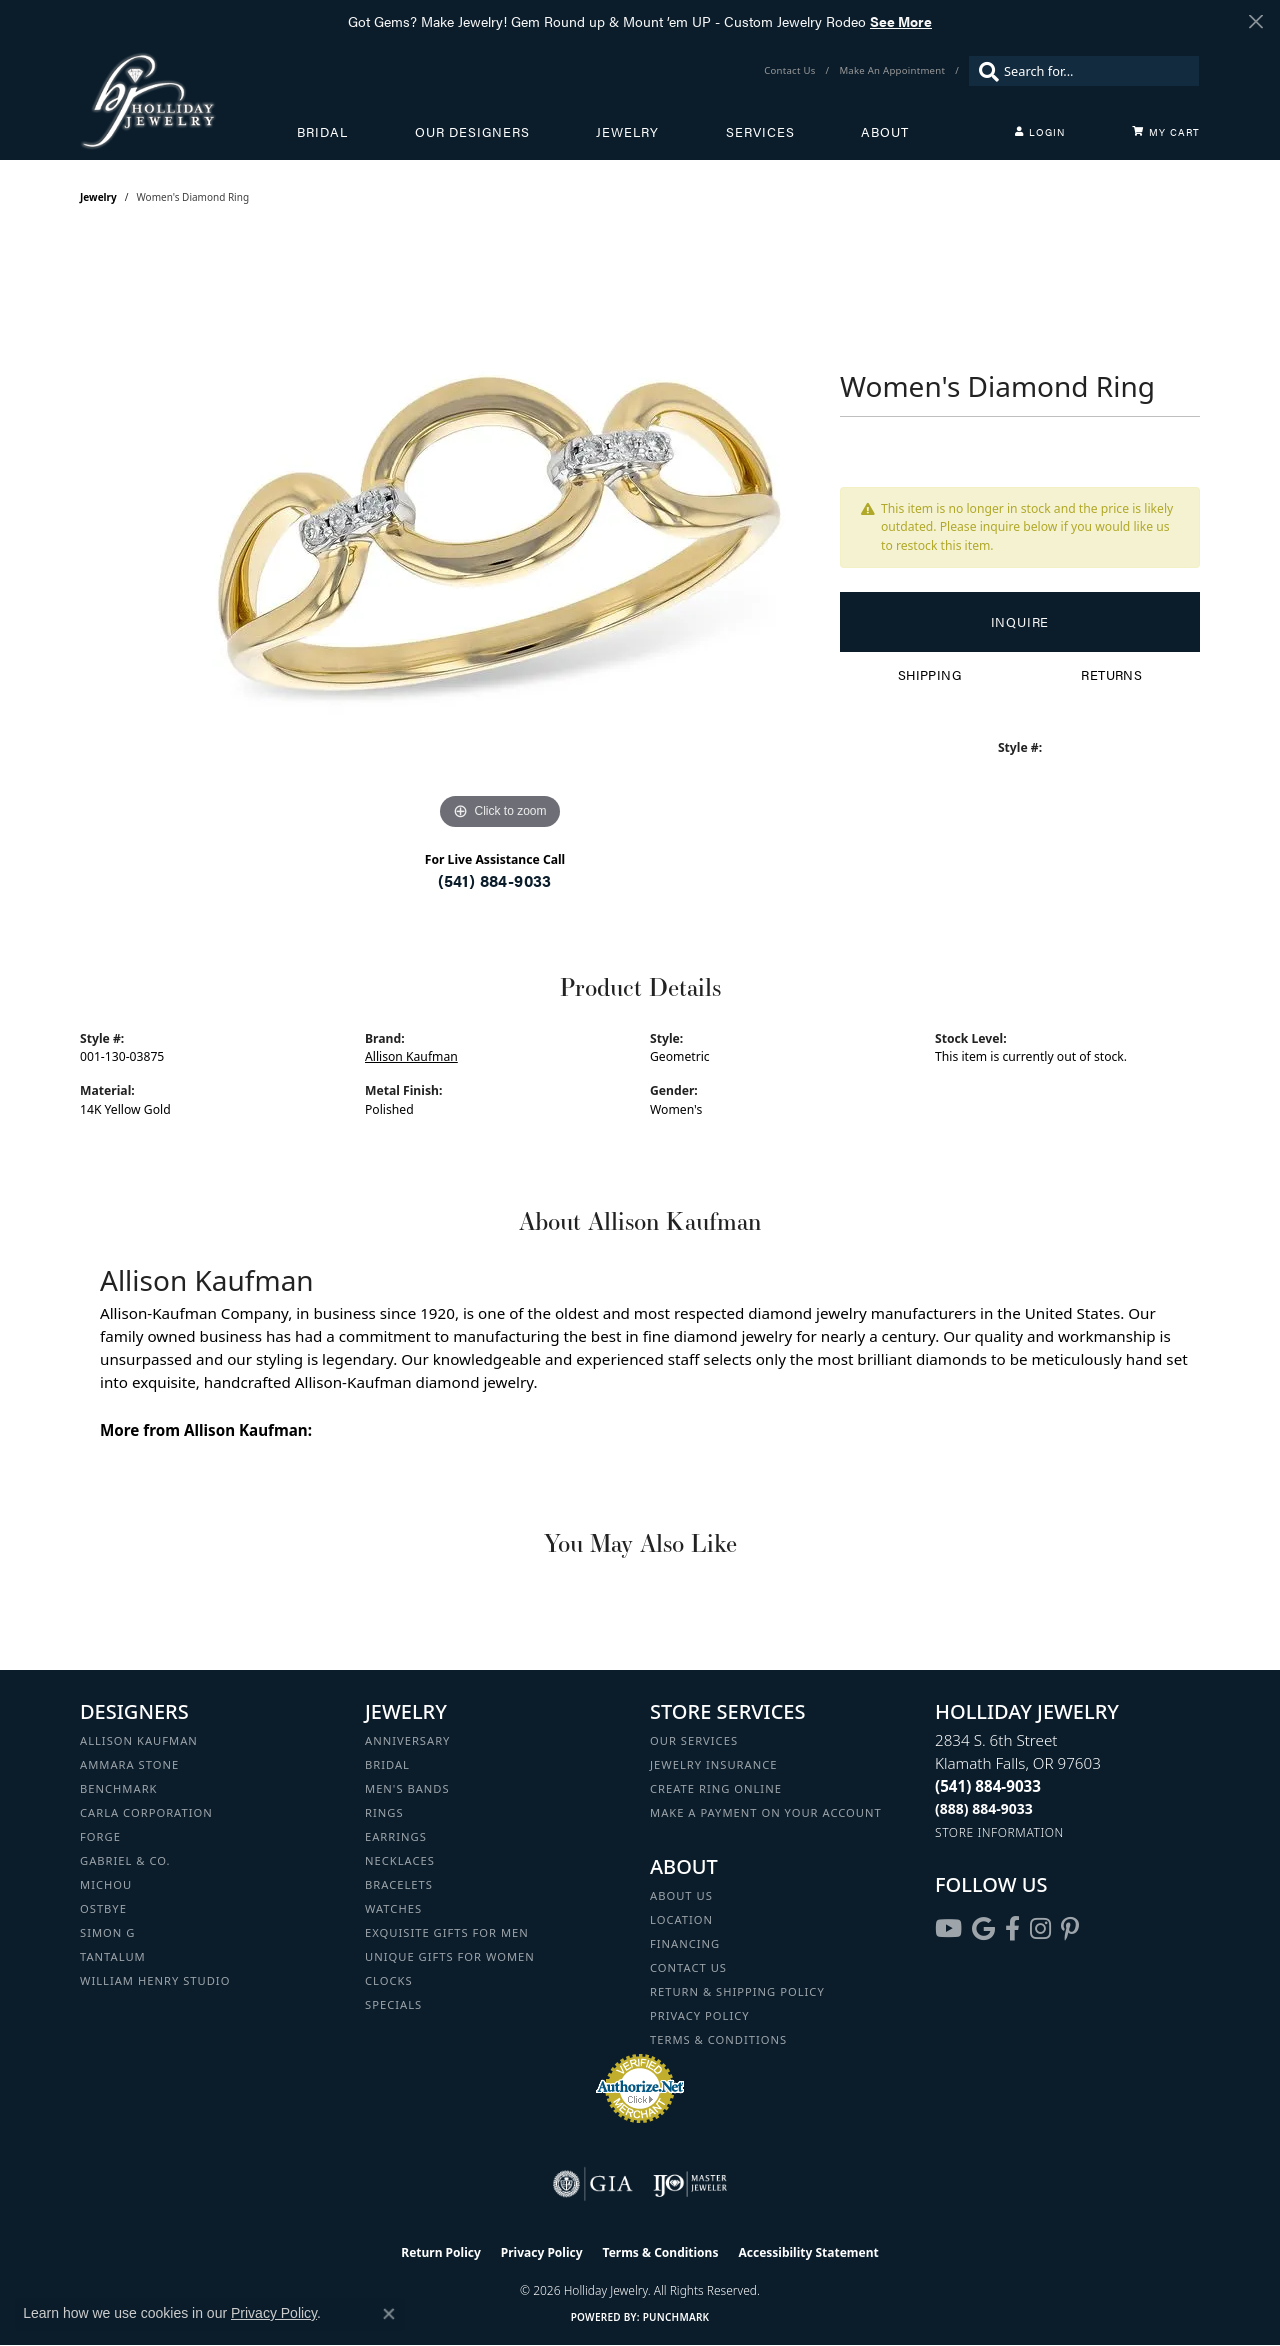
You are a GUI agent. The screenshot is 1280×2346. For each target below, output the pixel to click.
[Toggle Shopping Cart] (1166, 132)
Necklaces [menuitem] (400, 1860)
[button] (1040, 132)
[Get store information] (999, 1832)
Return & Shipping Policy (737, 1991)
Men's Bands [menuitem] (407, 1788)
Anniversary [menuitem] (407, 1740)
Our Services (694, 1740)
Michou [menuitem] (106, 1884)
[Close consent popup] (389, 2314)
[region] (500, 535)
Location (681, 1919)
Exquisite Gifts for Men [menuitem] (447, 1932)
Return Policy (441, 2252)
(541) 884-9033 (495, 880)
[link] (791, 71)
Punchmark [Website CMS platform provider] (676, 2317)
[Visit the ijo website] (690, 2184)
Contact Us (688, 1967)
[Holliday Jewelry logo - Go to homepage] (188, 100)
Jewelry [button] (627, 132)
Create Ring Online (716, 1788)
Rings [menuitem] (384, 1812)
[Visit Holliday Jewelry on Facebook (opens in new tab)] (1012, 1929)
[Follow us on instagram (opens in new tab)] (1040, 1929)
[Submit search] (984, 71)
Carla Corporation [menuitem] (146, 1812)
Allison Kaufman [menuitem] (139, 1740)
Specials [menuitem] (393, 2004)
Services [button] (760, 132)
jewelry (98, 197)
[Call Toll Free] (984, 1808)
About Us (681, 1895)
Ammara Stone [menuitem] (129, 1764)
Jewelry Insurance (713, 1764)
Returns (1111, 675)
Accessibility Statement (808, 2252)
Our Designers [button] (472, 132)
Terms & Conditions (718, 2039)
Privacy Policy (700, 2015)
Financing (685, 1943)
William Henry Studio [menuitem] (155, 1980)
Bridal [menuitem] (387, 1764)
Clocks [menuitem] (389, 1980)
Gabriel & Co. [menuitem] (125, 1860)
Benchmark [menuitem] (119, 1788)
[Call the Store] (988, 1786)
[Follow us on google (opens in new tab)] (983, 1929)
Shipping (929, 675)
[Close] (1255, 21)
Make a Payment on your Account (766, 1812)
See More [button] (901, 21)
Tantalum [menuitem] (113, 1956)
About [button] (885, 132)
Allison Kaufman (411, 1056)
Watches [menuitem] (393, 1908)
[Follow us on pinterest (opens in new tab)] (1070, 1929)
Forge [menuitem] (100, 1836)
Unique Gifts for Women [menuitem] (450, 1956)
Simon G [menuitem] (107, 1932)
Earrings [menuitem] (396, 1836)
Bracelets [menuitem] (399, 1884)
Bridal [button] (322, 132)
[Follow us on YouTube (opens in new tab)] (948, 1929)
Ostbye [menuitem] (103, 1908)
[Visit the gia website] (593, 2184)
